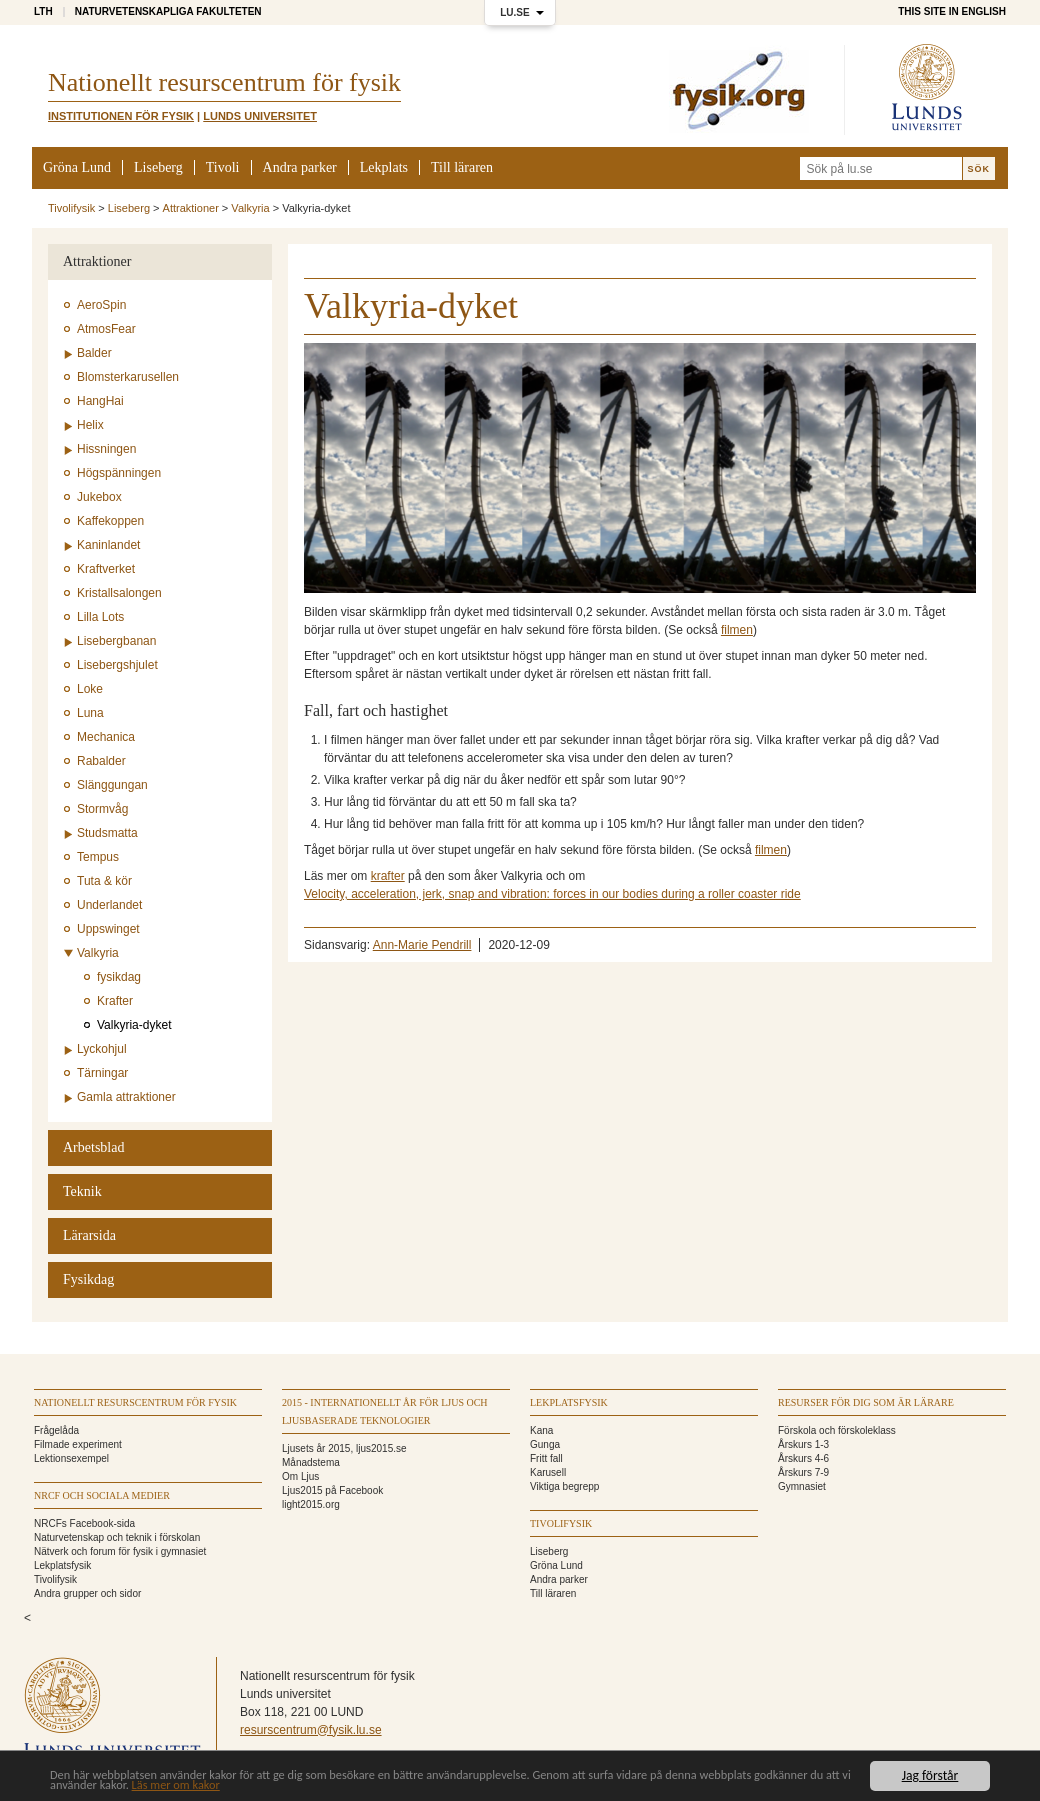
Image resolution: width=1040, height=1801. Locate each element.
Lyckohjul (102, 1049)
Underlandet (109, 905)
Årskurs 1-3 (803, 1444)
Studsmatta (107, 833)
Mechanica (106, 737)
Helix (90, 425)
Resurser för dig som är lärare (866, 1402)
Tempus (98, 857)
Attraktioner (191, 208)
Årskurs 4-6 (803, 1458)
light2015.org (311, 1504)
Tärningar (102, 1073)
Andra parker (300, 167)
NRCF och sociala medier (102, 1495)
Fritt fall (546, 1458)
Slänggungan (112, 785)
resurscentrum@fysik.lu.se (311, 1730)
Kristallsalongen (119, 593)
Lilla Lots (100, 617)
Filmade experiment (78, 1444)
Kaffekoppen (110, 521)
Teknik (82, 1191)
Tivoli (223, 167)
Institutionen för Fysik (121, 116)
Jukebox (99, 497)
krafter (388, 876)
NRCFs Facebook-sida (84, 1523)
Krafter (115, 1001)
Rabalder (101, 761)
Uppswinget (108, 929)
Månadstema (311, 1462)
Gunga (545, 1444)
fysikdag (119, 977)
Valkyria (250, 208)
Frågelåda (56, 1430)
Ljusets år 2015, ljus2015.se (344, 1448)
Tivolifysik (71, 208)
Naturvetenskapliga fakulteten (168, 11)
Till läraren (462, 167)
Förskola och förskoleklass (837, 1430)
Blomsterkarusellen (128, 377)
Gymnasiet (802, 1486)
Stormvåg (102, 809)
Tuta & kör (104, 881)
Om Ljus (300, 1476)
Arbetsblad (93, 1147)
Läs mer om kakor (298, 1785)
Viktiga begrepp (564, 1486)
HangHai (100, 401)
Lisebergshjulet (117, 665)
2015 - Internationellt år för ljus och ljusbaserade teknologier (385, 1411)
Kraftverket (106, 569)
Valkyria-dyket (134, 1025)
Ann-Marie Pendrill (422, 945)
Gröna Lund (77, 167)
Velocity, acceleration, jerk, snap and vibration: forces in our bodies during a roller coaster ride (552, 894)
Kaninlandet (108, 545)
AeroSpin (101, 305)
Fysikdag (88, 1279)
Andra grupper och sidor (87, 1593)
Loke (90, 689)
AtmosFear (106, 329)
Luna (90, 713)
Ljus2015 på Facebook (332, 1490)
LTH (43, 11)
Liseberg (158, 167)
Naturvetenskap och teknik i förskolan (117, 1537)
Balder (94, 353)
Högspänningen (119, 473)
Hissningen (106, 449)
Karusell (548, 1472)
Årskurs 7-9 (803, 1472)
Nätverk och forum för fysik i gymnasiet (120, 1551)
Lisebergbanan (116, 641)
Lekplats (384, 167)
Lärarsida (89, 1235)
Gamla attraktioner (126, 1097)
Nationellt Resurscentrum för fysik (135, 1402)
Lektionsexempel (71, 1458)
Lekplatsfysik (62, 1565)
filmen (737, 630)
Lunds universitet (260, 116)
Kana (541, 1430)
